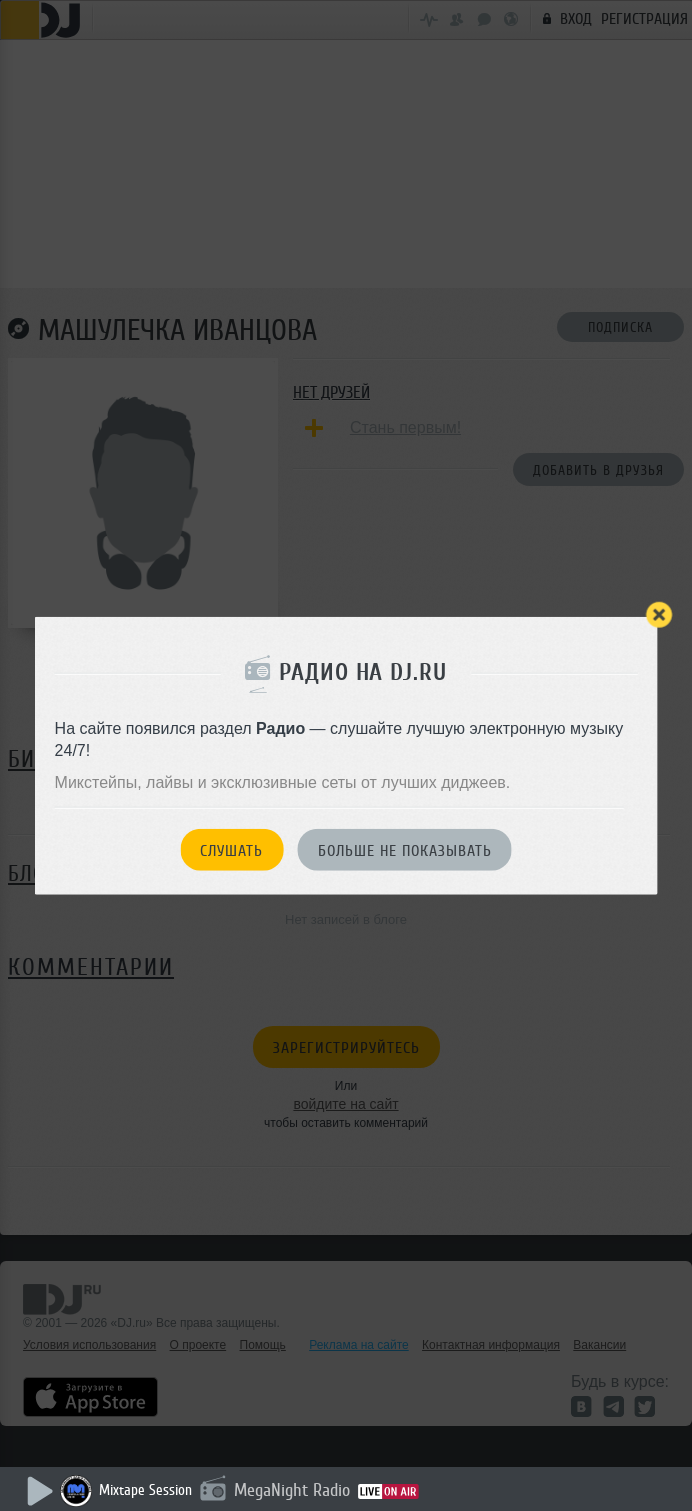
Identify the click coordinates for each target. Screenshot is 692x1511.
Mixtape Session (145, 1490)
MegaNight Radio (292, 1490)
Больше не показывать (405, 850)
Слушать (231, 850)
